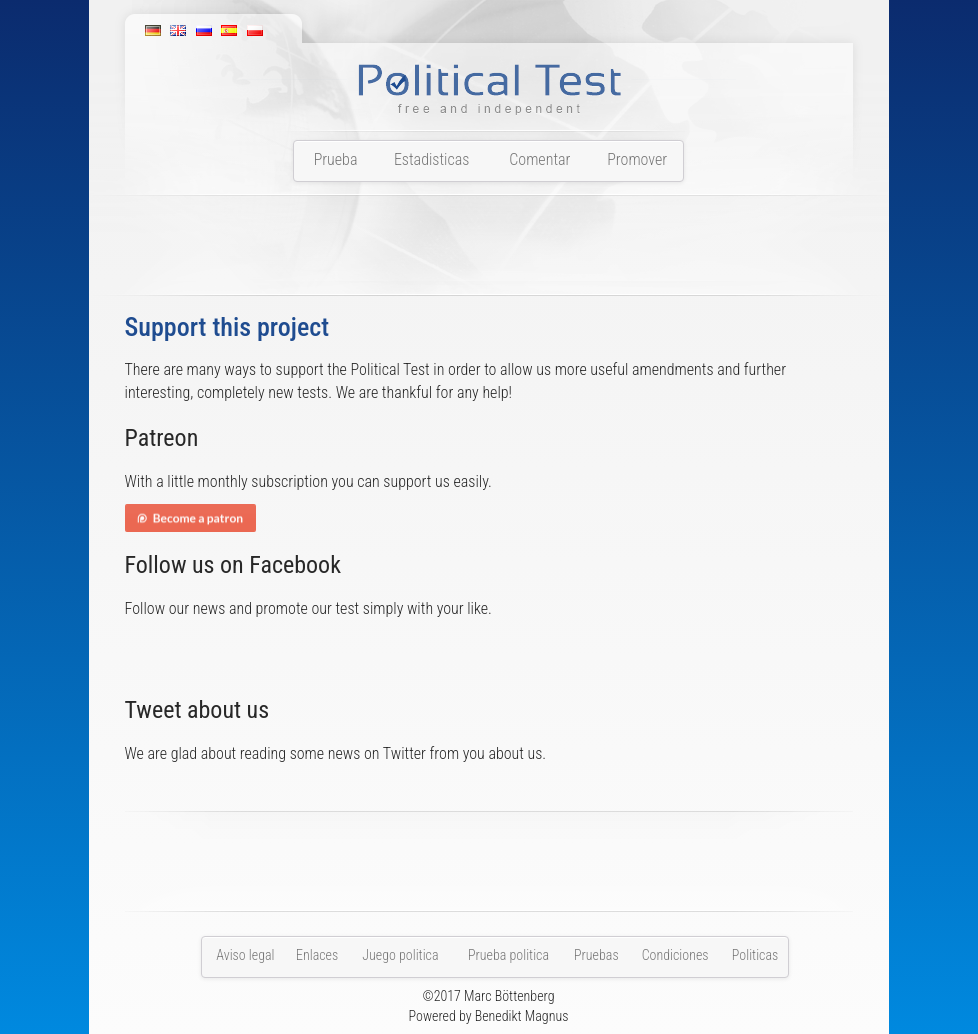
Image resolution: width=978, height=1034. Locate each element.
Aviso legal (245, 955)
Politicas (755, 955)
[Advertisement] (489, 251)
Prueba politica (508, 955)
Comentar (539, 159)
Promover (637, 159)
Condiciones (675, 955)
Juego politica (400, 955)
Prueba (336, 159)
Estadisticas (432, 159)
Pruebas (596, 955)
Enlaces (317, 955)
